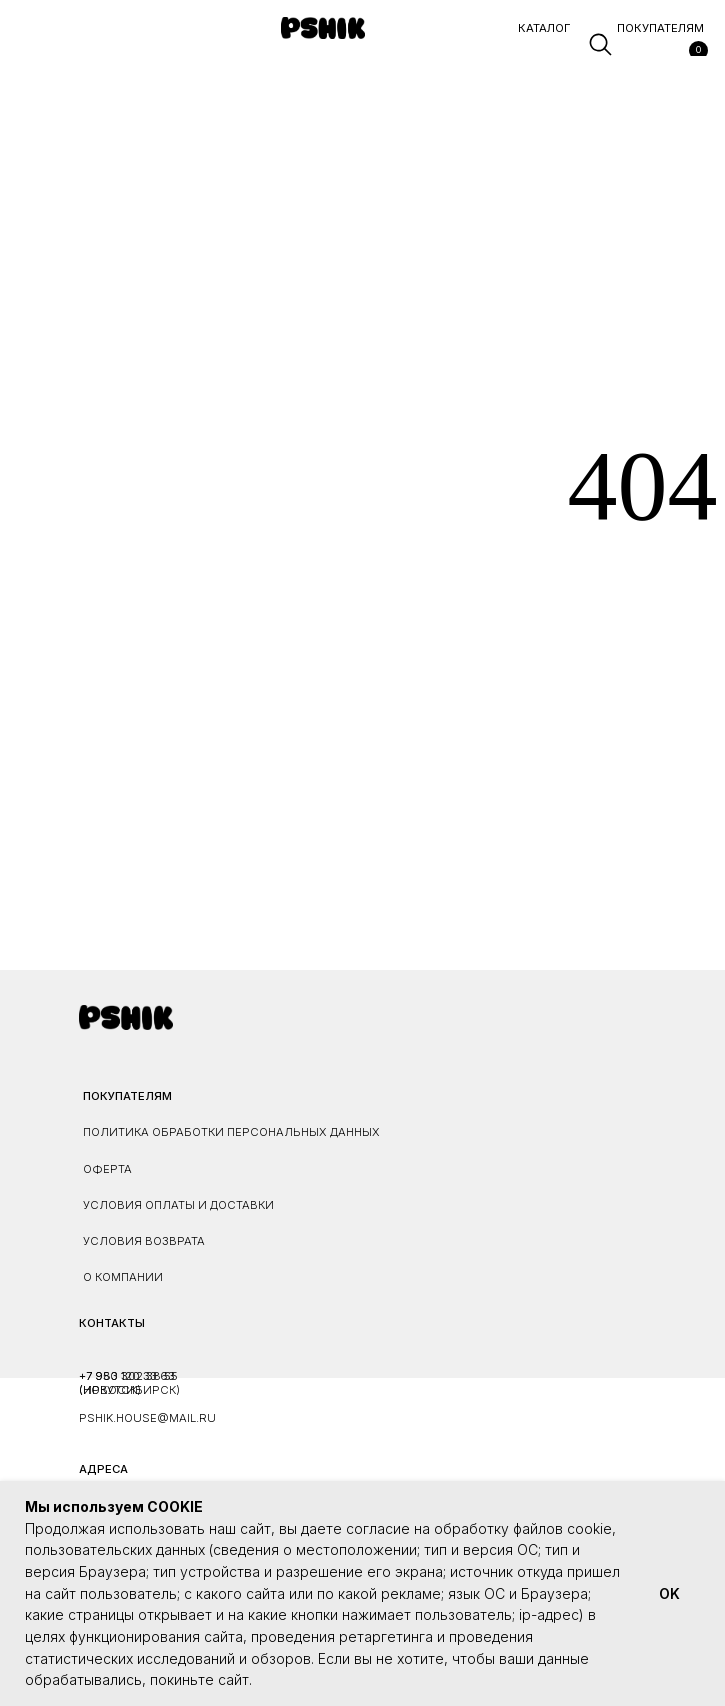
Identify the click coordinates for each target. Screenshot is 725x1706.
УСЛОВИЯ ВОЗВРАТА (144, 1241)
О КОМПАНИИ (123, 1277)
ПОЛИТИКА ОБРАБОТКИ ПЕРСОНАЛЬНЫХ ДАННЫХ (231, 1132)
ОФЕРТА (107, 1169)
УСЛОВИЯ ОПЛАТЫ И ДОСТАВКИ (178, 1205)
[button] (24, 45)
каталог (544, 28)
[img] (323, 28)
